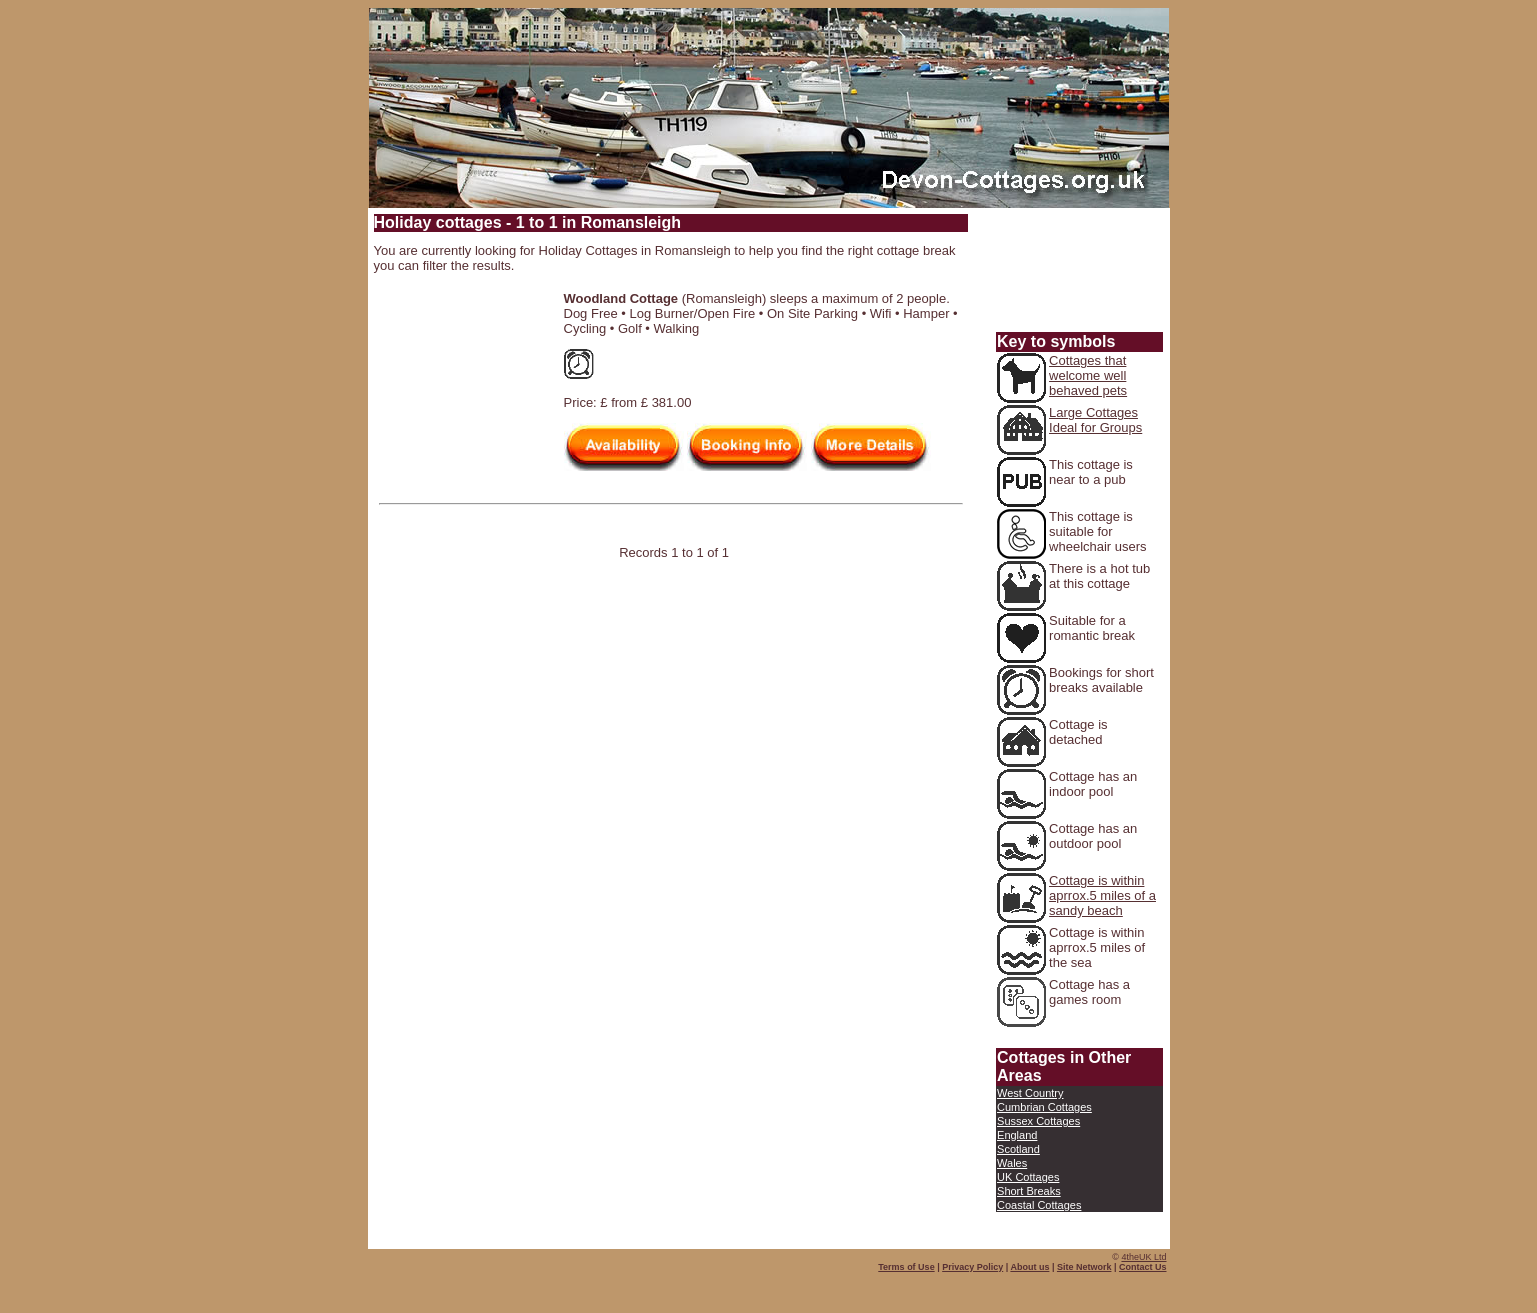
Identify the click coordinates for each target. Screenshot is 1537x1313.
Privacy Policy (972, 1267)
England (1017, 1135)
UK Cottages (1028, 1177)
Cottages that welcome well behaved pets (1088, 375)
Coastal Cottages (1039, 1205)
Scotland (1018, 1149)
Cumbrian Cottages (1044, 1107)
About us (1029, 1267)
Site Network (1084, 1267)
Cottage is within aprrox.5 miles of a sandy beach (1102, 895)
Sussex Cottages (1038, 1121)
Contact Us (1143, 1267)
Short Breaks (1029, 1191)
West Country (1030, 1093)
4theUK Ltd (1143, 1257)
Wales (1012, 1163)
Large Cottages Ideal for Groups (1095, 420)
